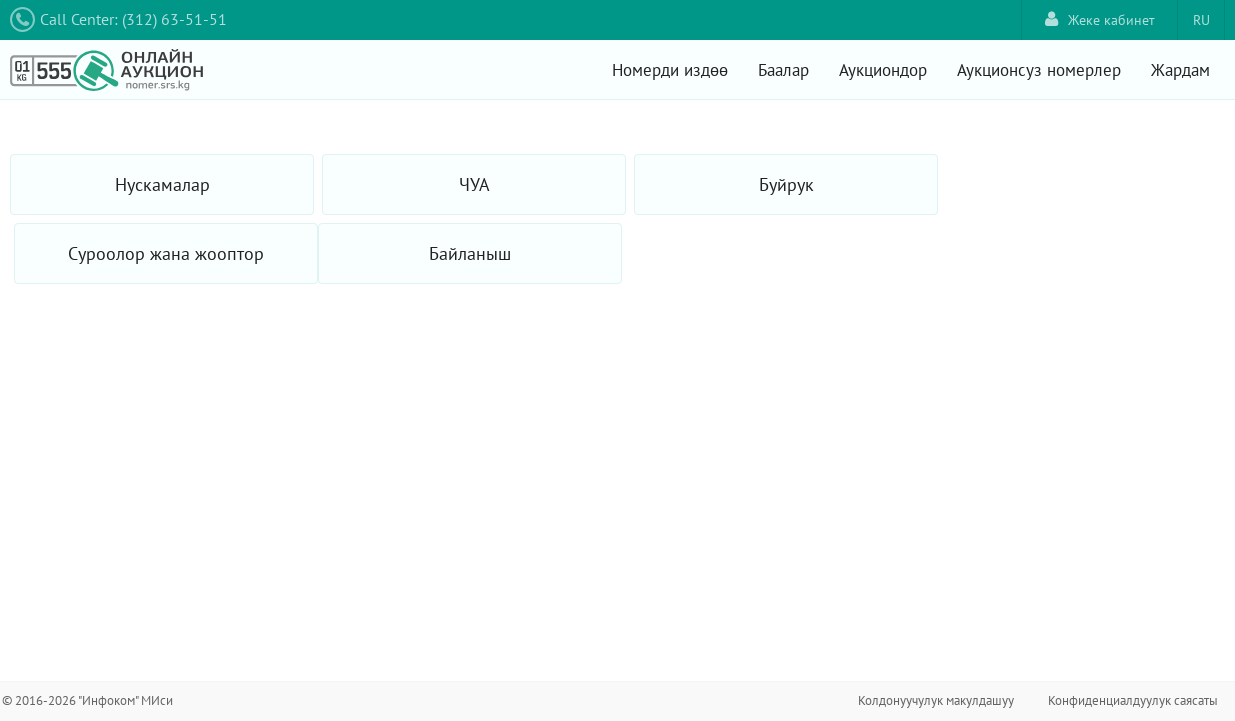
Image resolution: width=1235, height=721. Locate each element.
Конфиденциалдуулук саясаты (1133, 700)
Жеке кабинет (1100, 19)
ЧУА (474, 184)
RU (1201, 20)
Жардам (1180, 70)
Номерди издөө (670, 70)
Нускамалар (162, 184)
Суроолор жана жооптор (166, 253)
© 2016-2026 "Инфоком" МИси (87, 700)
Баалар (783, 70)
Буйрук (786, 184)
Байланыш (470, 253)
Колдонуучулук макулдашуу (936, 700)
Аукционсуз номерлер (1039, 70)
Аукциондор (883, 70)
